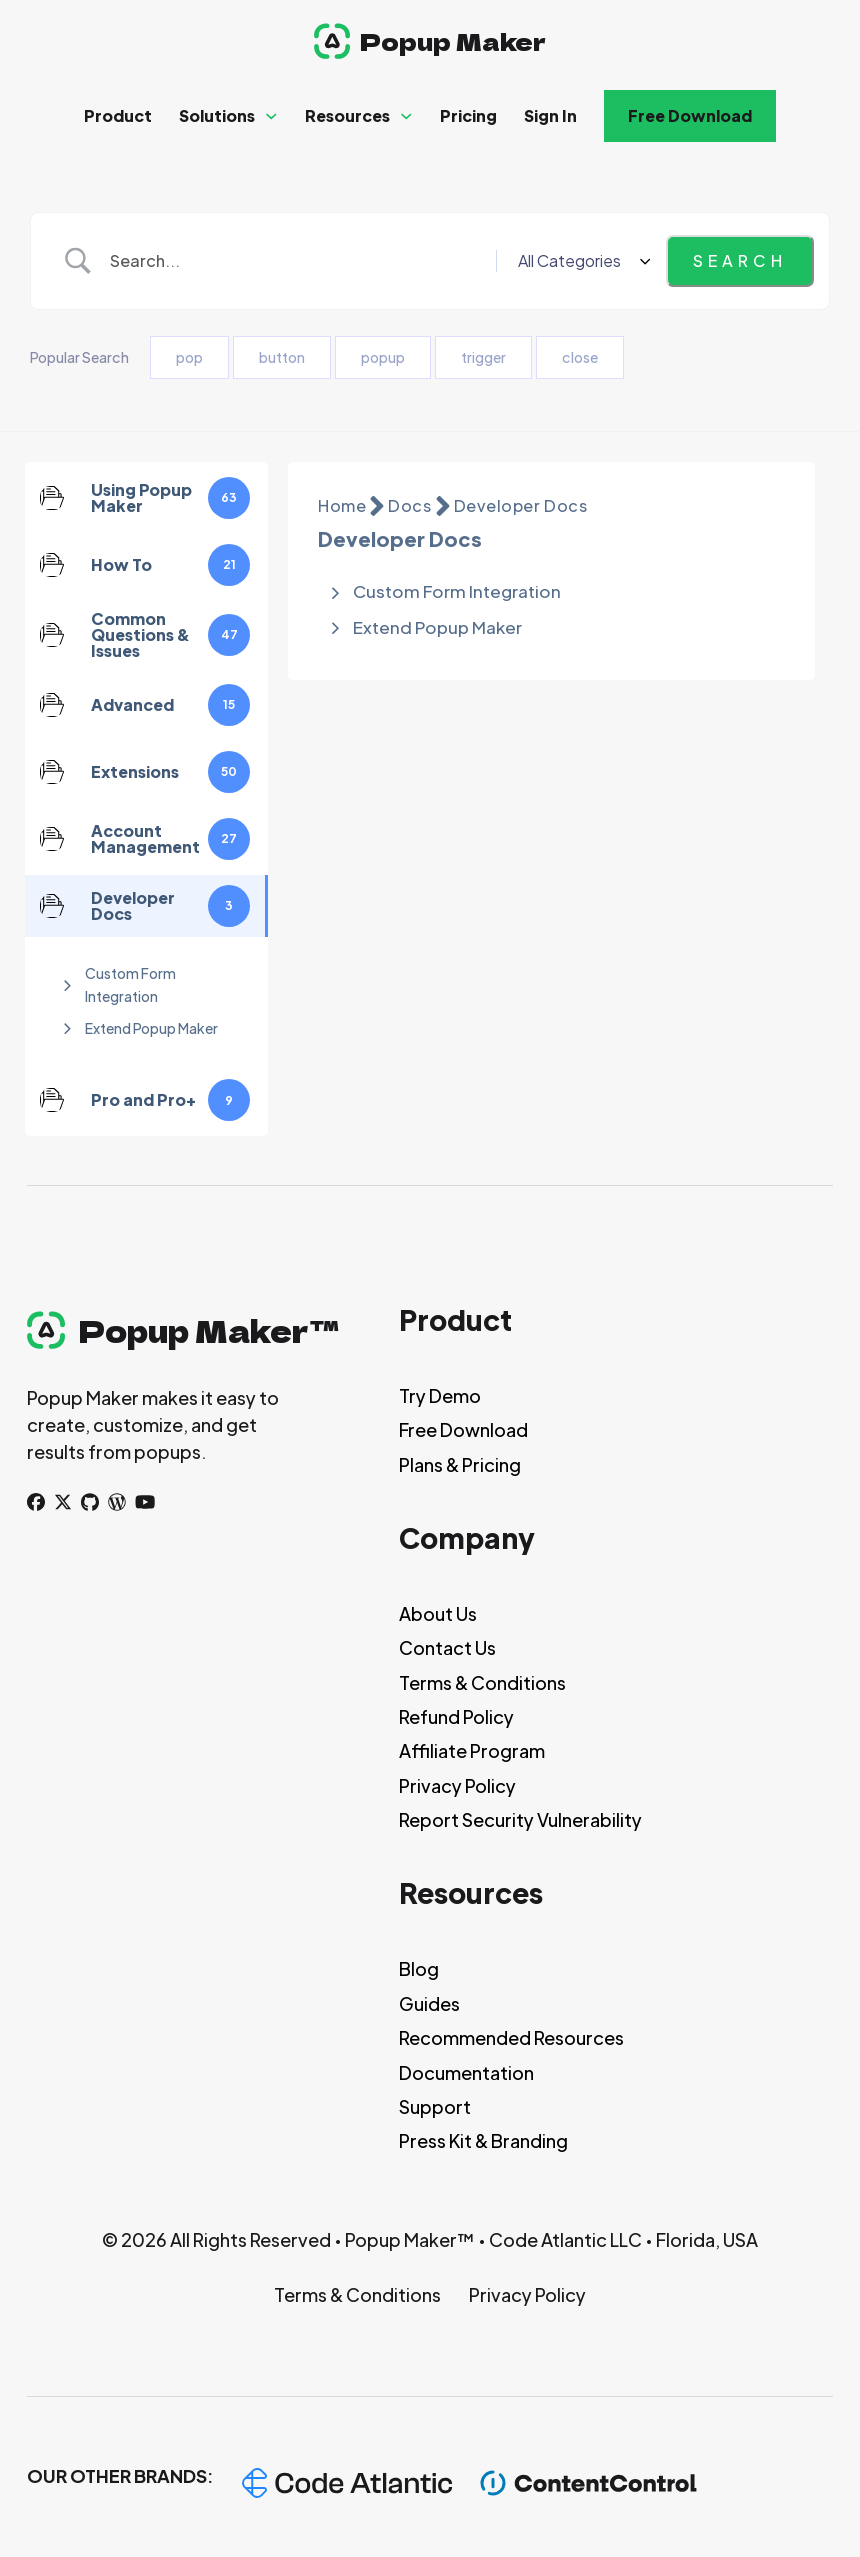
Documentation (466, 2072)
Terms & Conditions (482, 1682)
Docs (409, 505)
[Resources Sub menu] (406, 116)
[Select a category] (581, 261)
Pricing (468, 115)
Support (435, 2106)
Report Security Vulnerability (520, 1819)
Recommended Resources (511, 2037)
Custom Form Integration (130, 984)
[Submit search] (740, 261)
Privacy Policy (457, 1785)
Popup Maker (453, 40)
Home (342, 505)
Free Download (690, 115)
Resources (347, 115)
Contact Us (447, 1647)
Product (118, 115)
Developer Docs (521, 505)
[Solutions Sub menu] (271, 116)
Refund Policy (456, 1716)
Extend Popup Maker (151, 1028)
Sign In (550, 115)
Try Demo (440, 1395)
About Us (438, 1613)
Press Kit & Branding (483, 2140)
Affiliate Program (472, 1750)
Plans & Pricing (460, 1464)
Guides (429, 2003)
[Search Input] (295, 261)
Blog (419, 1968)
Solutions (217, 115)
